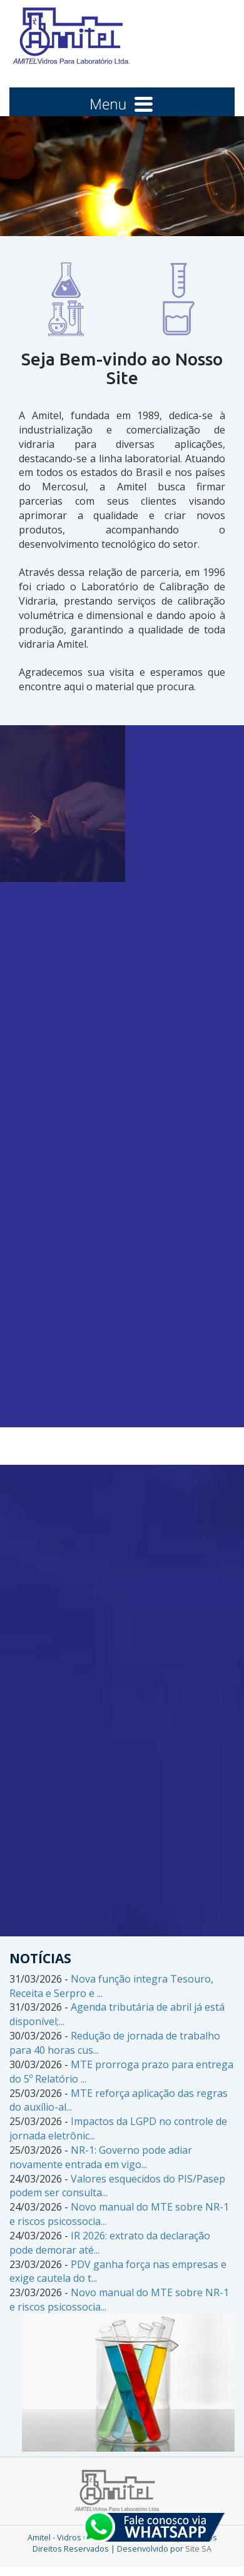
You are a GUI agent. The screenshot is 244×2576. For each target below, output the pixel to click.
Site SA (198, 2548)
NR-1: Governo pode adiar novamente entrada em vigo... (100, 2157)
